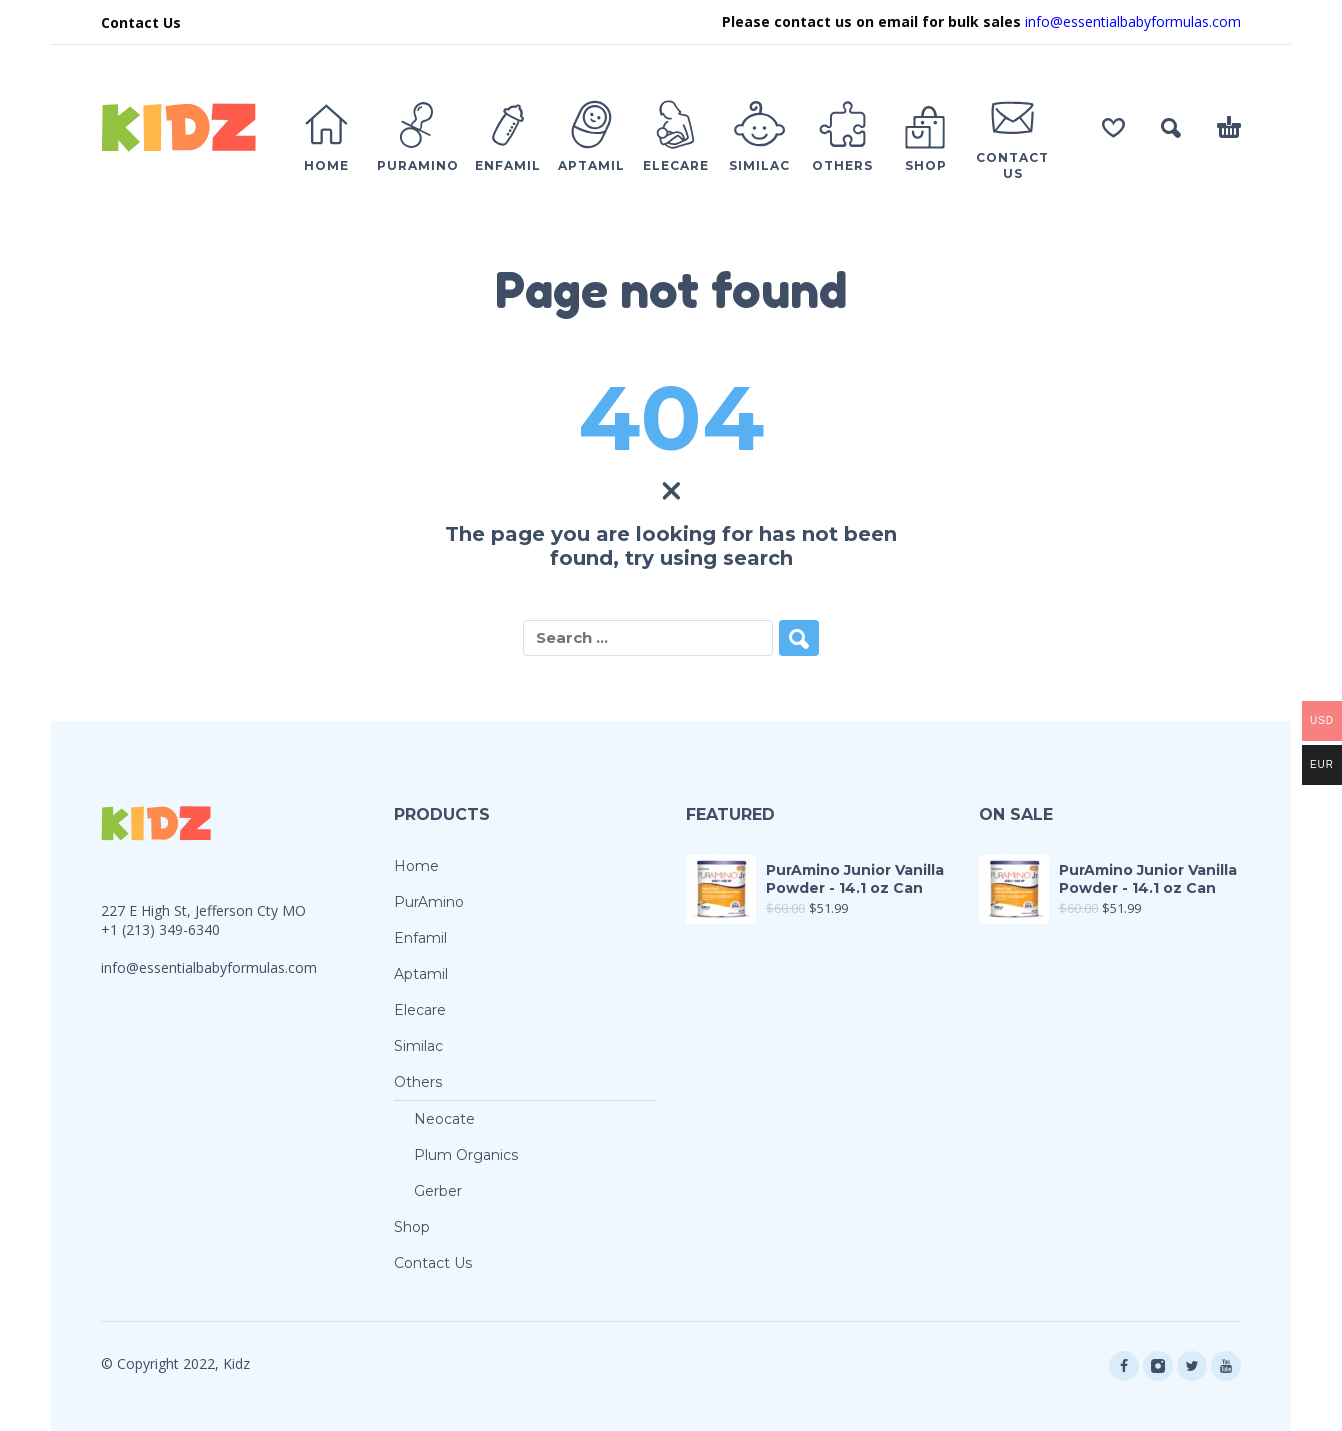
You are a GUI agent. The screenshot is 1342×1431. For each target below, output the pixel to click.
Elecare (420, 1010)
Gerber (438, 1191)
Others (418, 1082)
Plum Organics (466, 1155)
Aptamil (421, 974)
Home (416, 866)
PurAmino (429, 902)
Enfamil (420, 938)
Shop (412, 1227)
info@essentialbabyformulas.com (1133, 21)
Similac (418, 1046)
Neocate (444, 1119)
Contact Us (141, 22)
